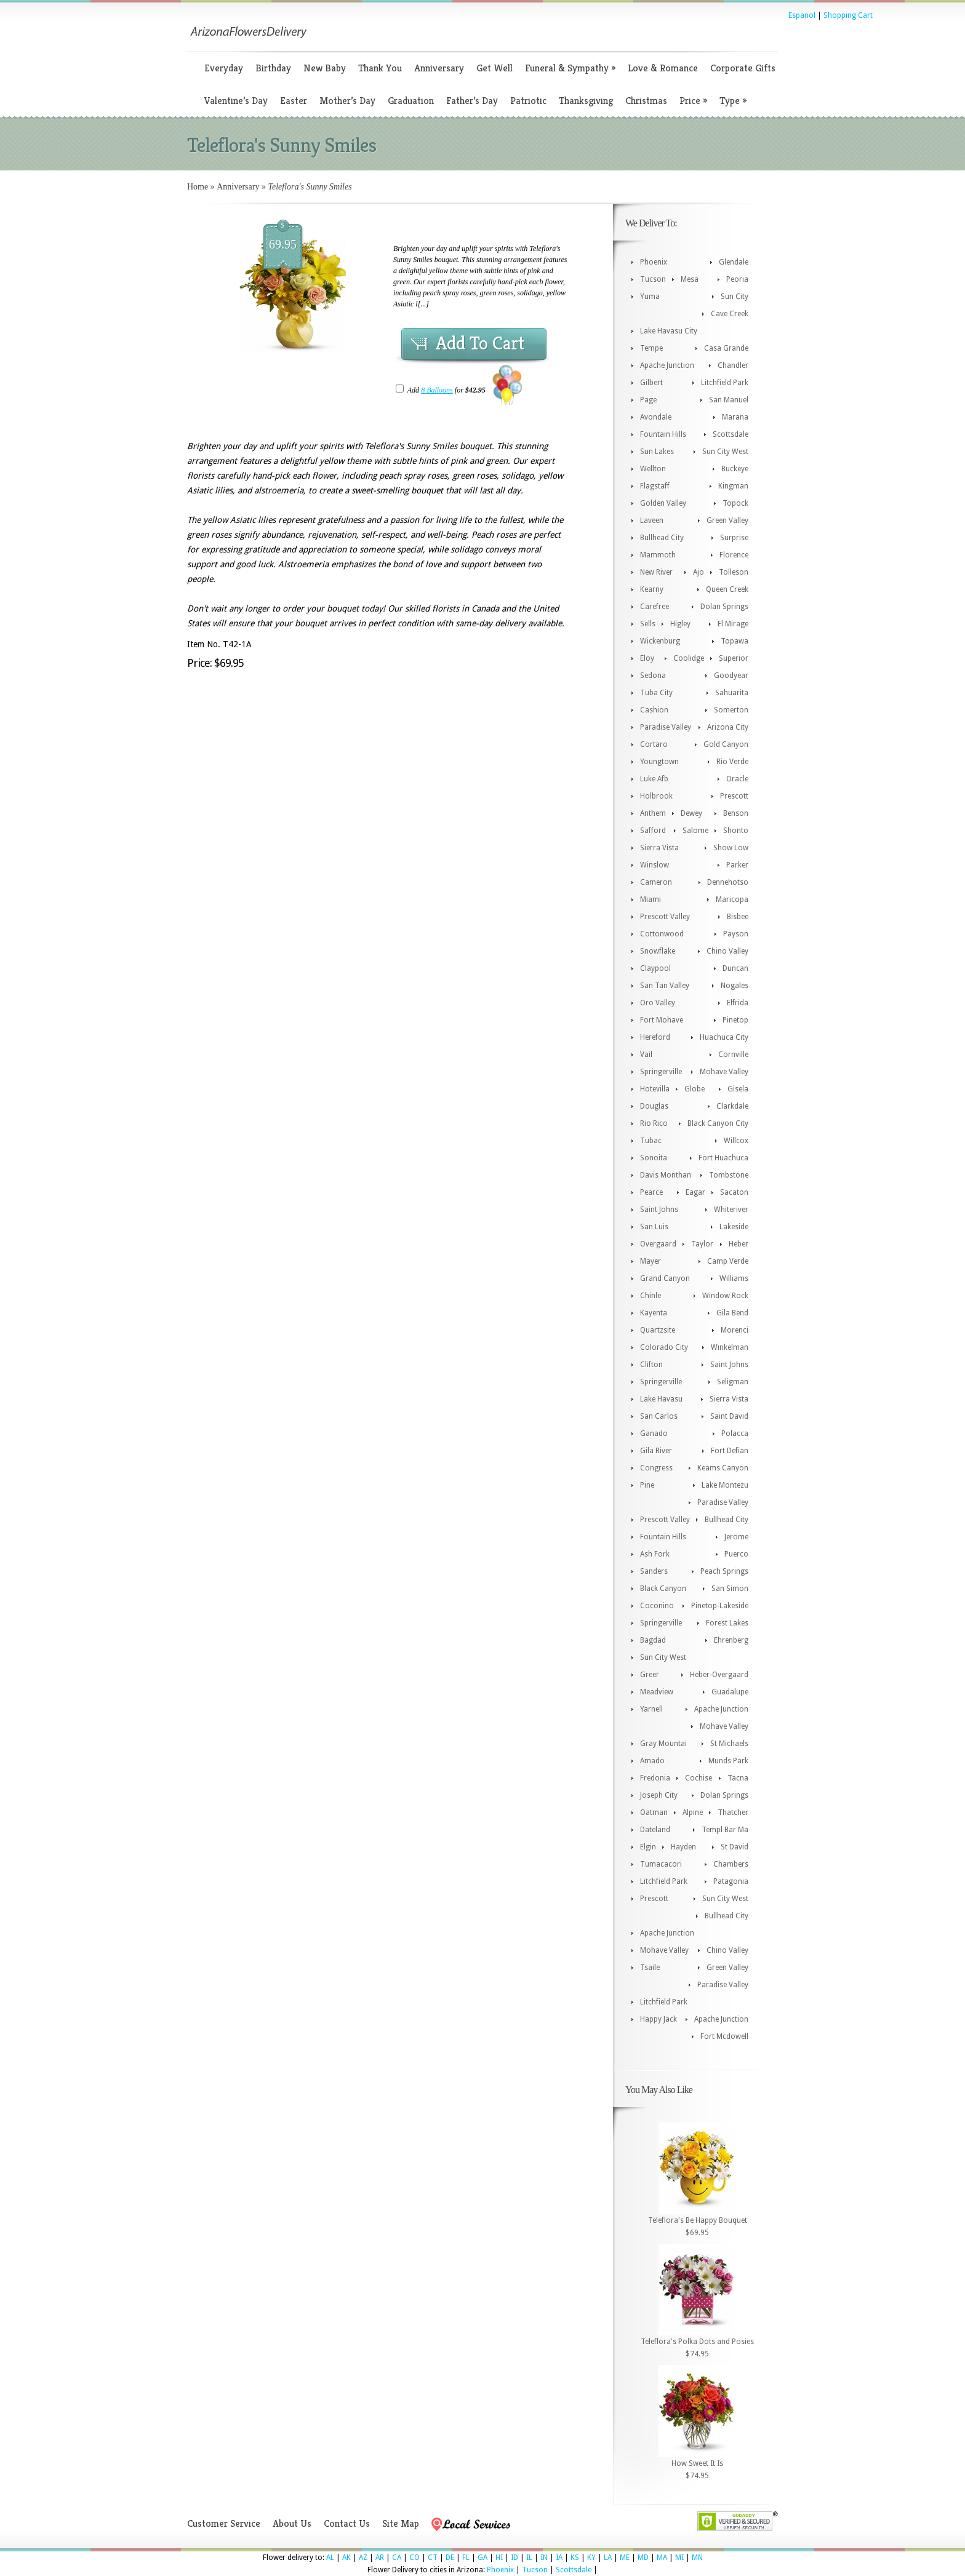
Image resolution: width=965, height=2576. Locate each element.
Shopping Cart (848, 15)
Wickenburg (660, 641)
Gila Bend (732, 1313)
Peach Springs (724, 1571)
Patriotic (528, 100)
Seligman (732, 1382)
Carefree (654, 606)
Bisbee (737, 916)
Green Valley (727, 520)
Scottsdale (730, 434)
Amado (652, 1761)
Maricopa (732, 899)
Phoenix (653, 262)
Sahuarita (731, 692)
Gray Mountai (663, 1743)
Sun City (734, 296)
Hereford (655, 1037)
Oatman (654, 1812)
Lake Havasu (661, 1399)
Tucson (653, 279)
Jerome (736, 1537)
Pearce (651, 1192)
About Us (292, 2523)
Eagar (695, 1192)
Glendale (733, 262)
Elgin (648, 1847)
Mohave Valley (724, 1071)
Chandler (733, 365)
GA (482, 2557)
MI (679, 2557)
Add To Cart (480, 343)
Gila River (656, 1450)
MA (662, 2557)
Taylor (702, 1244)
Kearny (651, 589)
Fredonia (655, 1778)
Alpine (693, 1812)
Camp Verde (727, 1261)
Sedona (653, 675)
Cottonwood (662, 934)
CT (433, 2557)
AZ (363, 2557)
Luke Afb (654, 779)
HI (499, 2557)
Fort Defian (729, 1450)
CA (396, 2557)
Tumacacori (661, 1864)
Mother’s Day (347, 100)
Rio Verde (732, 761)
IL (529, 2557)
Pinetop (735, 1020)
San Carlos (659, 1416)
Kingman (733, 486)
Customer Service (223, 2523)
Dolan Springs (724, 606)
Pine (647, 1485)
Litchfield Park (724, 382)
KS (575, 2557)
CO (414, 2557)
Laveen (651, 520)
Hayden (683, 1847)
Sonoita (653, 1158)
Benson (735, 813)
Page (648, 400)
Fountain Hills (663, 434)
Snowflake (657, 951)
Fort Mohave (661, 1020)
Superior (733, 658)
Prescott (734, 796)
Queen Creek (727, 589)
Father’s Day (472, 100)
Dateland (655, 1829)
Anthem (653, 813)
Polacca (734, 1433)
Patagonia (730, 1881)
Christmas (646, 100)
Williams (733, 1278)
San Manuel (728, 400)
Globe (694, 1089)
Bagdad (653, 1640)
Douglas (654, 1106)
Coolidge (688, 658)
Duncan (735, 968)
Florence (733, 555)
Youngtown (659, 761)
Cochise (698, 1778)
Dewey (691, 813)
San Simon (729, 1588)
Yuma (650, 296)
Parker (737, 865)
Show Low (730, 847)
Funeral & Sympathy (570, 68)
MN (697, 2557)
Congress (656, 1468)
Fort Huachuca (723, 1158)
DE (450, 2557)
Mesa (690, 279)
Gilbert (651, 382)
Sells (647, 624)
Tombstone (728, 1175)
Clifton (651, 1364)
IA (559, 2557)
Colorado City (664, 1347)
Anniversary (439, 68)
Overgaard (658, 1244)
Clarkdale (732, 1106)
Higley (680, 624)
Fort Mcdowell (724, 2036)
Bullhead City (662, 537)
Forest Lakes (727, 1623)
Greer (649, 1674)
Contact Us (347, 2523)
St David (734, 1847)
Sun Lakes (657, 451)
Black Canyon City (717, 1123)
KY (591, 2557)
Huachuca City (724, 1037)
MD (643, 2557)
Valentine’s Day (236, 100)
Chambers (730, 1864)
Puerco (736, 1554)
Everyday (223, 68)
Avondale (655, 417)
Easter (293, 100)
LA (608, 2557)
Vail (646, 1054)
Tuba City (656, 692)
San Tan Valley (664, 985)
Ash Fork (655, 1554)
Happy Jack (658, 2019)
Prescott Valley (665, 916)
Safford (653, 830)
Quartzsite (657, 1330)
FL (466, 2557)
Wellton (653, 469)
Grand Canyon (665, 1278)
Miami (650, 899)
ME (625, 2557)
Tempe (651, 348)
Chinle (650, 1295)
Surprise (734, 537)
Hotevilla (655, 1089)
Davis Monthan (665, 1175)
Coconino (657, 1605)
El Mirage (733, 624)
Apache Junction (667, 365)
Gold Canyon (725, 744)
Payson (735, 934)
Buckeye (734, 469)
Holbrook (656, 796)
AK (346, 2557)
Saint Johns (659, 1209)
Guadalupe (729, 1692)
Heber (738, 1244)
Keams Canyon (722, 1468)
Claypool (655, 968)
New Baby (324, 68)
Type (733, 100)
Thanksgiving (586, 100)
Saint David (729, 1416)
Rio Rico (654, 1123)
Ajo (698, 572)
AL (330, 2557)
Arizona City (727, 727)
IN (544, 2557)
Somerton (731, 710)
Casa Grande (726, 348)
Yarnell (651, 1709)
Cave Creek (729, 313)
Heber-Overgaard (719, 1674)
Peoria (737, 279)
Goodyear (731, 675)
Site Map (400, 2523)
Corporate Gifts (742, 68)
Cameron (656, 882)
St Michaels (729, 1743)
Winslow (654, 865)
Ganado (654, 1433)
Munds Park (728, 1761)
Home (197, 186)
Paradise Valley (665, 727)
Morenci (734, 1330)
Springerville (661, 1071)
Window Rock (725, 1295)
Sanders (654, 1571)
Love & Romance (663, 68)
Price (693, 100)
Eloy (647, 658)
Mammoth (658, 555)
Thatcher (733, 1812)
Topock (735, 503)
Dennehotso (727, 882)
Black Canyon (663, 1588)
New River (656, 572)
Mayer (650, 1261)
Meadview (656, 1692)
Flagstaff (655, 486)
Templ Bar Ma (725, 1829)
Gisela (737, 1089)
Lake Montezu (725, 1485)
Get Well (494, 68)
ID (514, 2557)
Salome (695, 830)
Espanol (801, 15)
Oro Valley (657, 1003)
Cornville (733, 1054)
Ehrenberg (731, 1640)
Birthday (273, 68)
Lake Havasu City (668, 331)
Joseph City (659, 1795)
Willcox (736, 1140)
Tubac (651, 1140)
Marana (735, 417)
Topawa (734, 641)
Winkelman (729, 1347)
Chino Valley (727, 951)
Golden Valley (663, 503)
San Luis (654, 1226)
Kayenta (653, 1313)
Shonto (735, 830)
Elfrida (737, 1003)
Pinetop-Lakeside (719, 1605)
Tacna (737, 1778)
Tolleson (733, 572)
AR (379, 2557)
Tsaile (650, 1967)
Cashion (654, 710)
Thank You (380, 68)
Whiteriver (731, 1209)
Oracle (737, 779)
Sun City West (725, 451)
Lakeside (733, 1226)
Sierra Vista (659, 847)
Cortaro (654, 744)
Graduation (411, 100)
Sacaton (734, 1192)
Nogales (734, 985)
